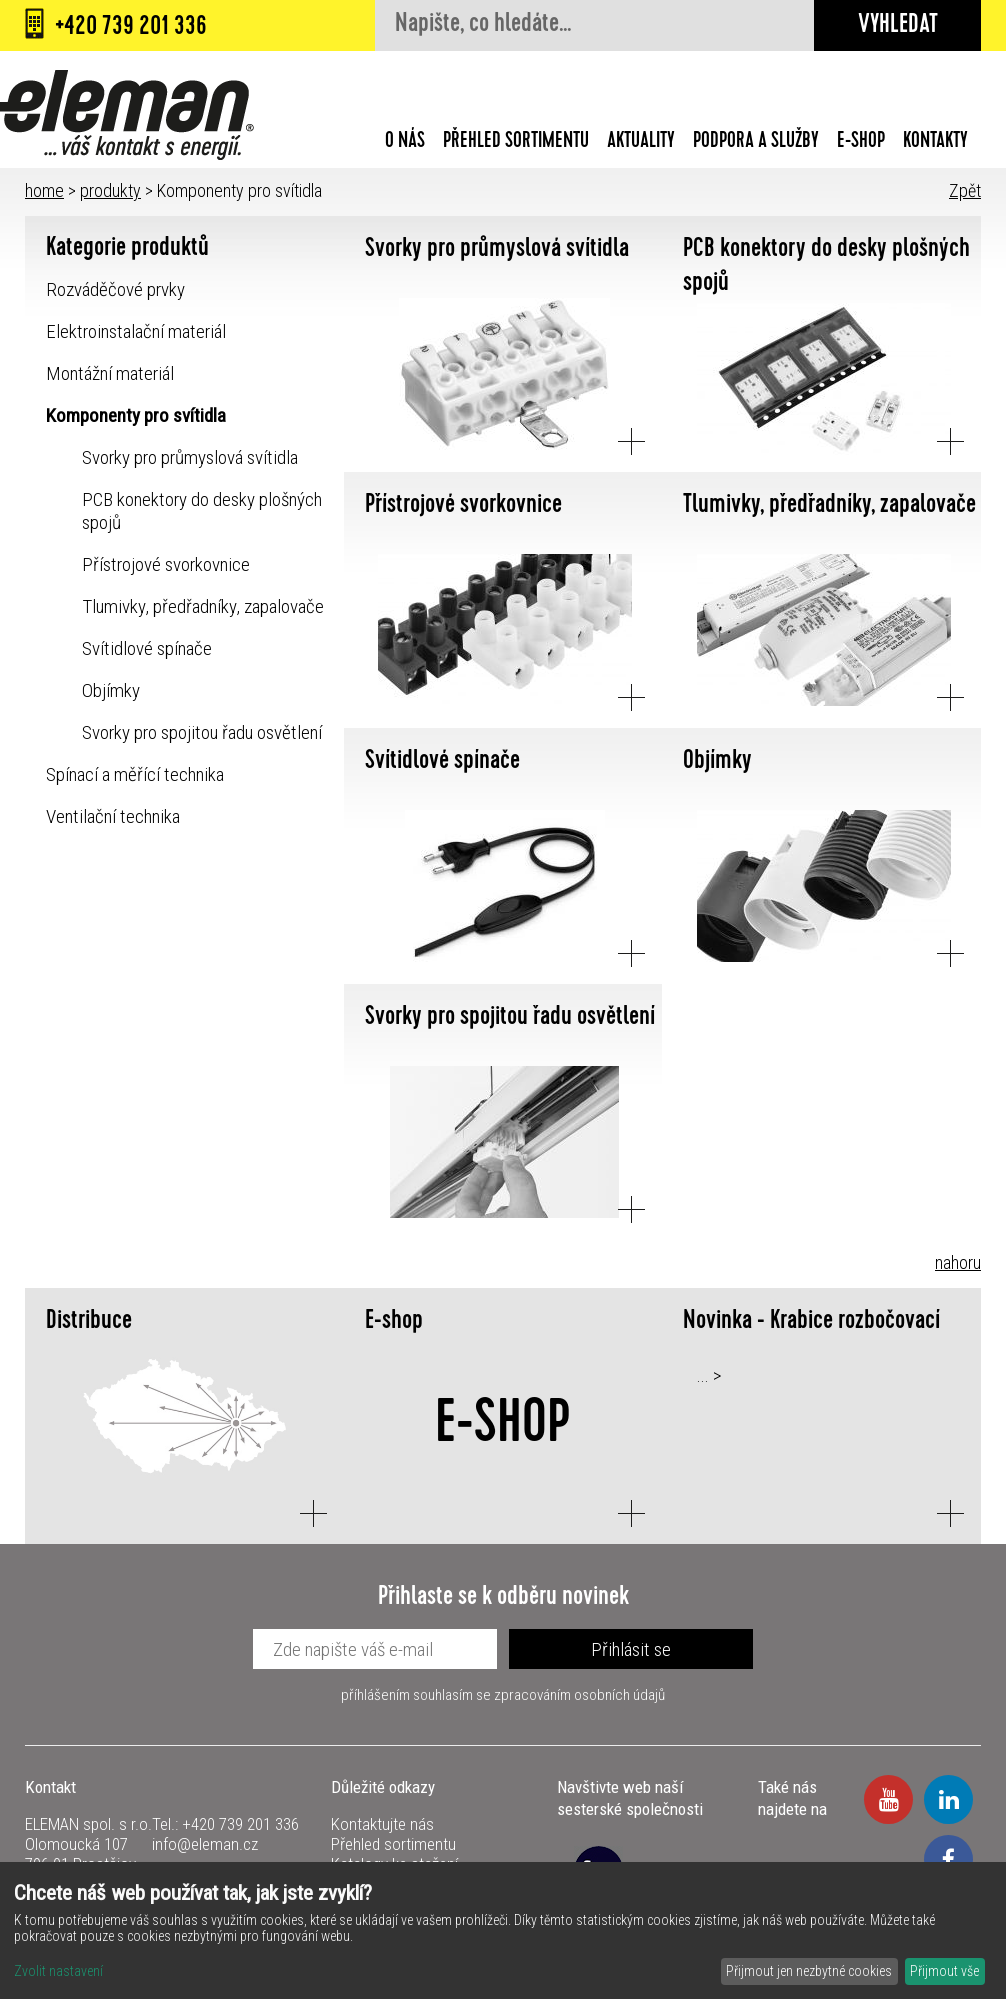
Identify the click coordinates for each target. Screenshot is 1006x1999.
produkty (110, 190)
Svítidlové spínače (147, 648)
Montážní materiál (110, 373)
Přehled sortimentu (516, 143)
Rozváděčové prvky (115, 289)
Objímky (111, 690)
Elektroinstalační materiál (136, 331)
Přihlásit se (631, 1649)
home (44, 190)
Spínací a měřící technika (135, 774)
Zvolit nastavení (58, 1971)
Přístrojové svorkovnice (166, 564)
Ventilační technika (113, 816)
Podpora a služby (756, 143)
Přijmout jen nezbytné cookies (809, 1971)
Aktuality (641, 143)
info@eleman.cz (205, 1844)
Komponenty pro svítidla (136, 415)
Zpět (965, 190)
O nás (405, 143)
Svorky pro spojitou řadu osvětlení (202, 732)
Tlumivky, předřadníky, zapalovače (203, 606)
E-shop (861, 143)
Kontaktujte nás (382, 1824)
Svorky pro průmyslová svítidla (190, 457)
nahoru (958, 1262)
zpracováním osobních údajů (579, 1695)
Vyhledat (898, 26)
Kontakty (935, 143)
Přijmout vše (944, 1971)
